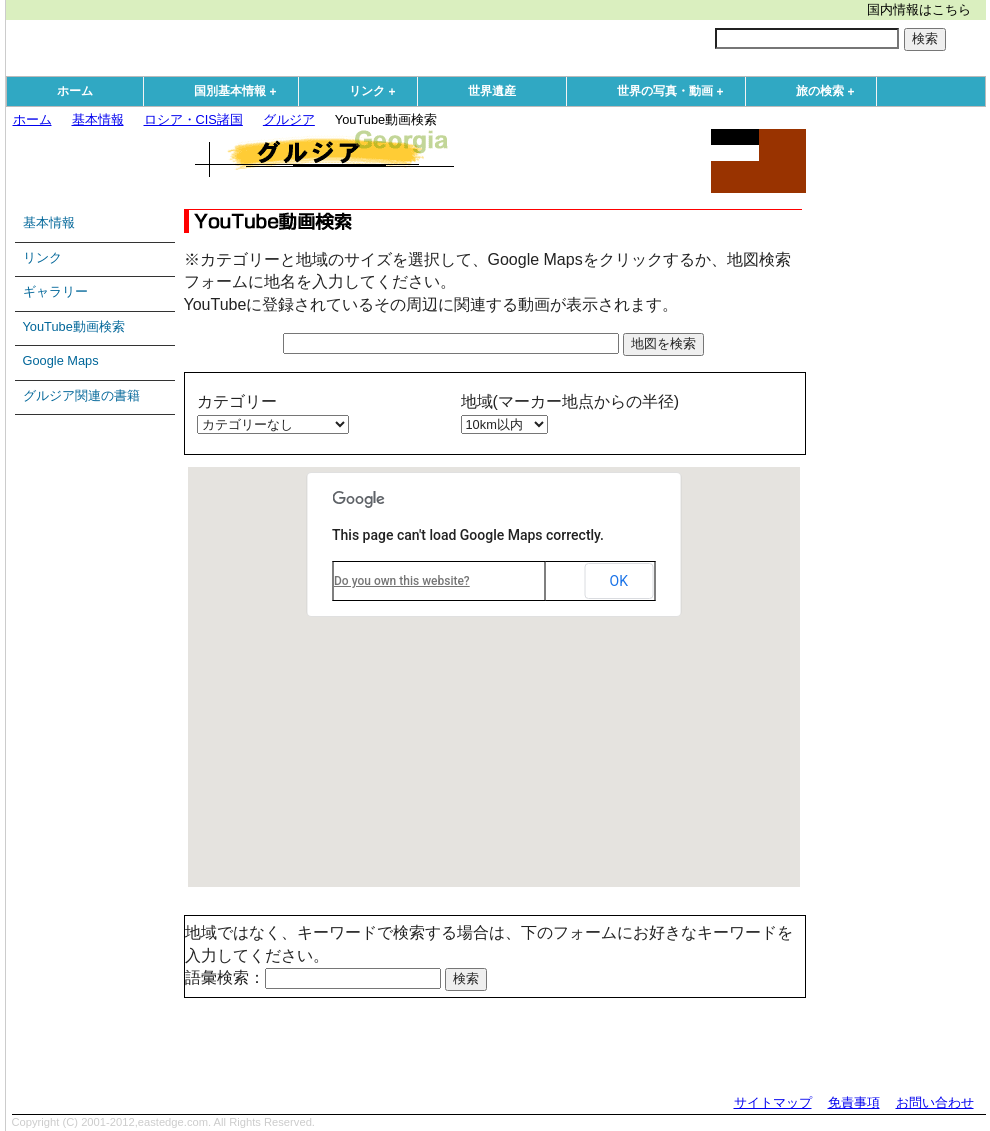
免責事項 (854, 1102)
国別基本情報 (240, 92)
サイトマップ (773, 1102)
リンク (377, 92)
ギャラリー (55, 291)
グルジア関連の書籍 (81, 395)
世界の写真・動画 (675, 92)
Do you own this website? (402, 581)
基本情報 (98, 119)
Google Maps (61, 360)
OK (619, 581)
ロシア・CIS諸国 (193, 119)
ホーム (75, 91)
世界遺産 (492, 91)
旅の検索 (830, 92)
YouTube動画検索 (74, 326)
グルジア (289, 119)
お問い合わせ (935, 1102)
